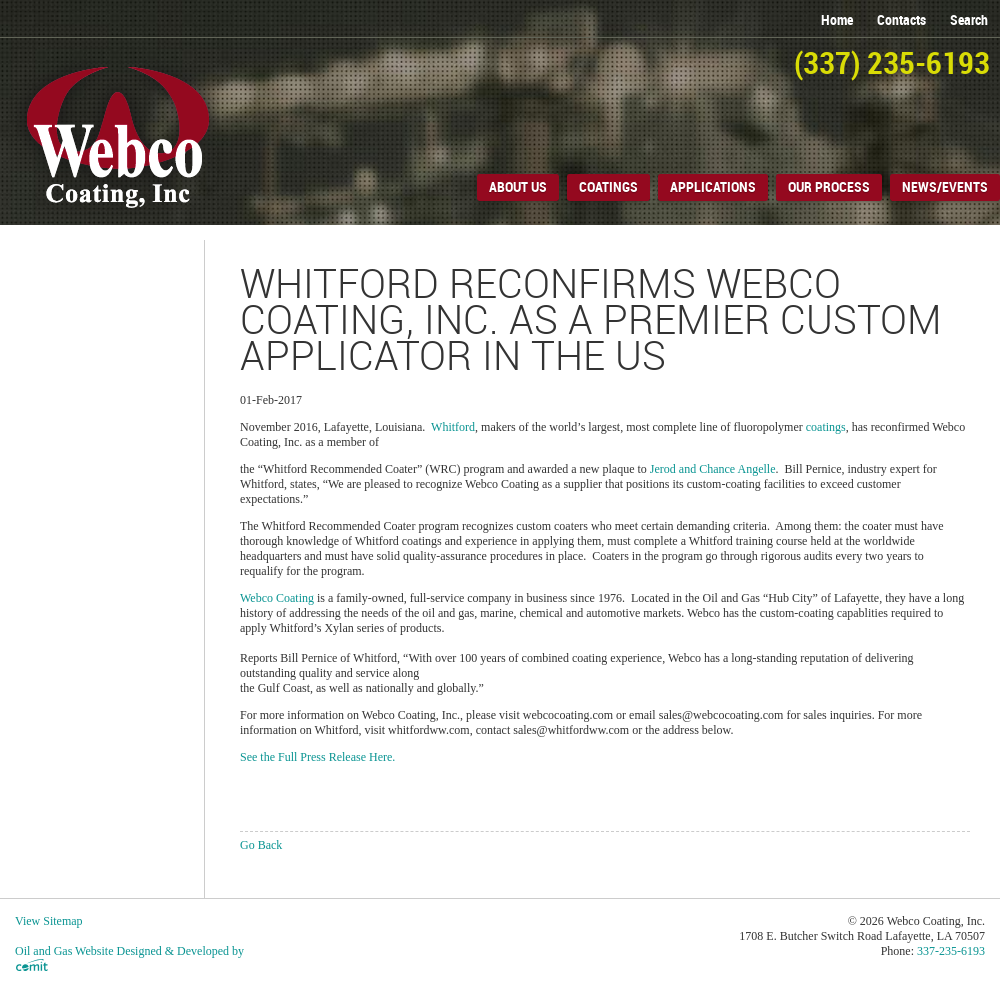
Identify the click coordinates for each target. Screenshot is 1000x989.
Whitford (453, 427)
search (969, 20)
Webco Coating (277, 598)
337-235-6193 (951, 951)
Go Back (261, 845)
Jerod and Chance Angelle (713, 469)
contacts (901, 20)
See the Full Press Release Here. (317, 757)
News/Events (945, 187)
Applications (713, 187)
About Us (518, 187)
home (837, 20)
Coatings (608, 187)
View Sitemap (49, 921)
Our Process (829, 187)
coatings (826, 427)
